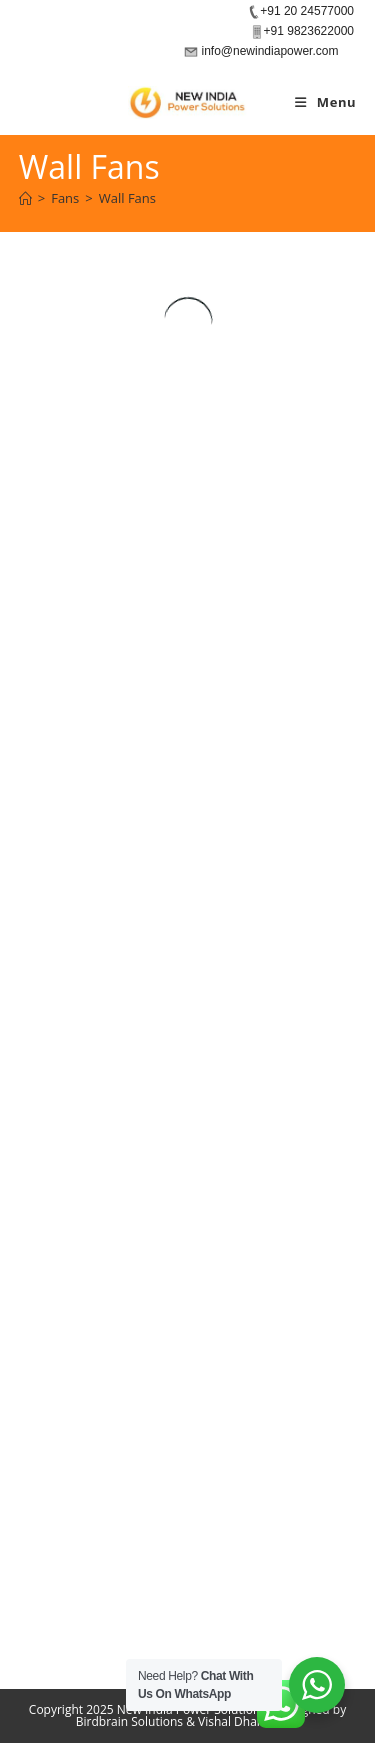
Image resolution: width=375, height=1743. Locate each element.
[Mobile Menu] (325, 102)
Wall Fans (127, 198)
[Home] (25, 198)
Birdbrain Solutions (129, 1721)
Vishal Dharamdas (248, 1721)
